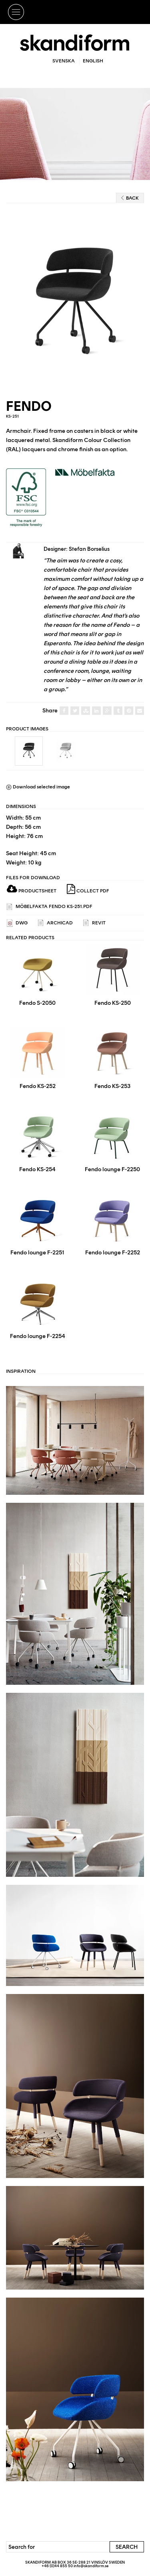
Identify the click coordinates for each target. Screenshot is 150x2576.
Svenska (63, 61)
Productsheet (31, 891)
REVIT (94, 923)
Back (130, 198)
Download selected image (38, 787)
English (93, 61)
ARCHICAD (55, 923)
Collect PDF (88, 889)
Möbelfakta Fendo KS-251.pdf (49, 907)
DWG (17, 923)
